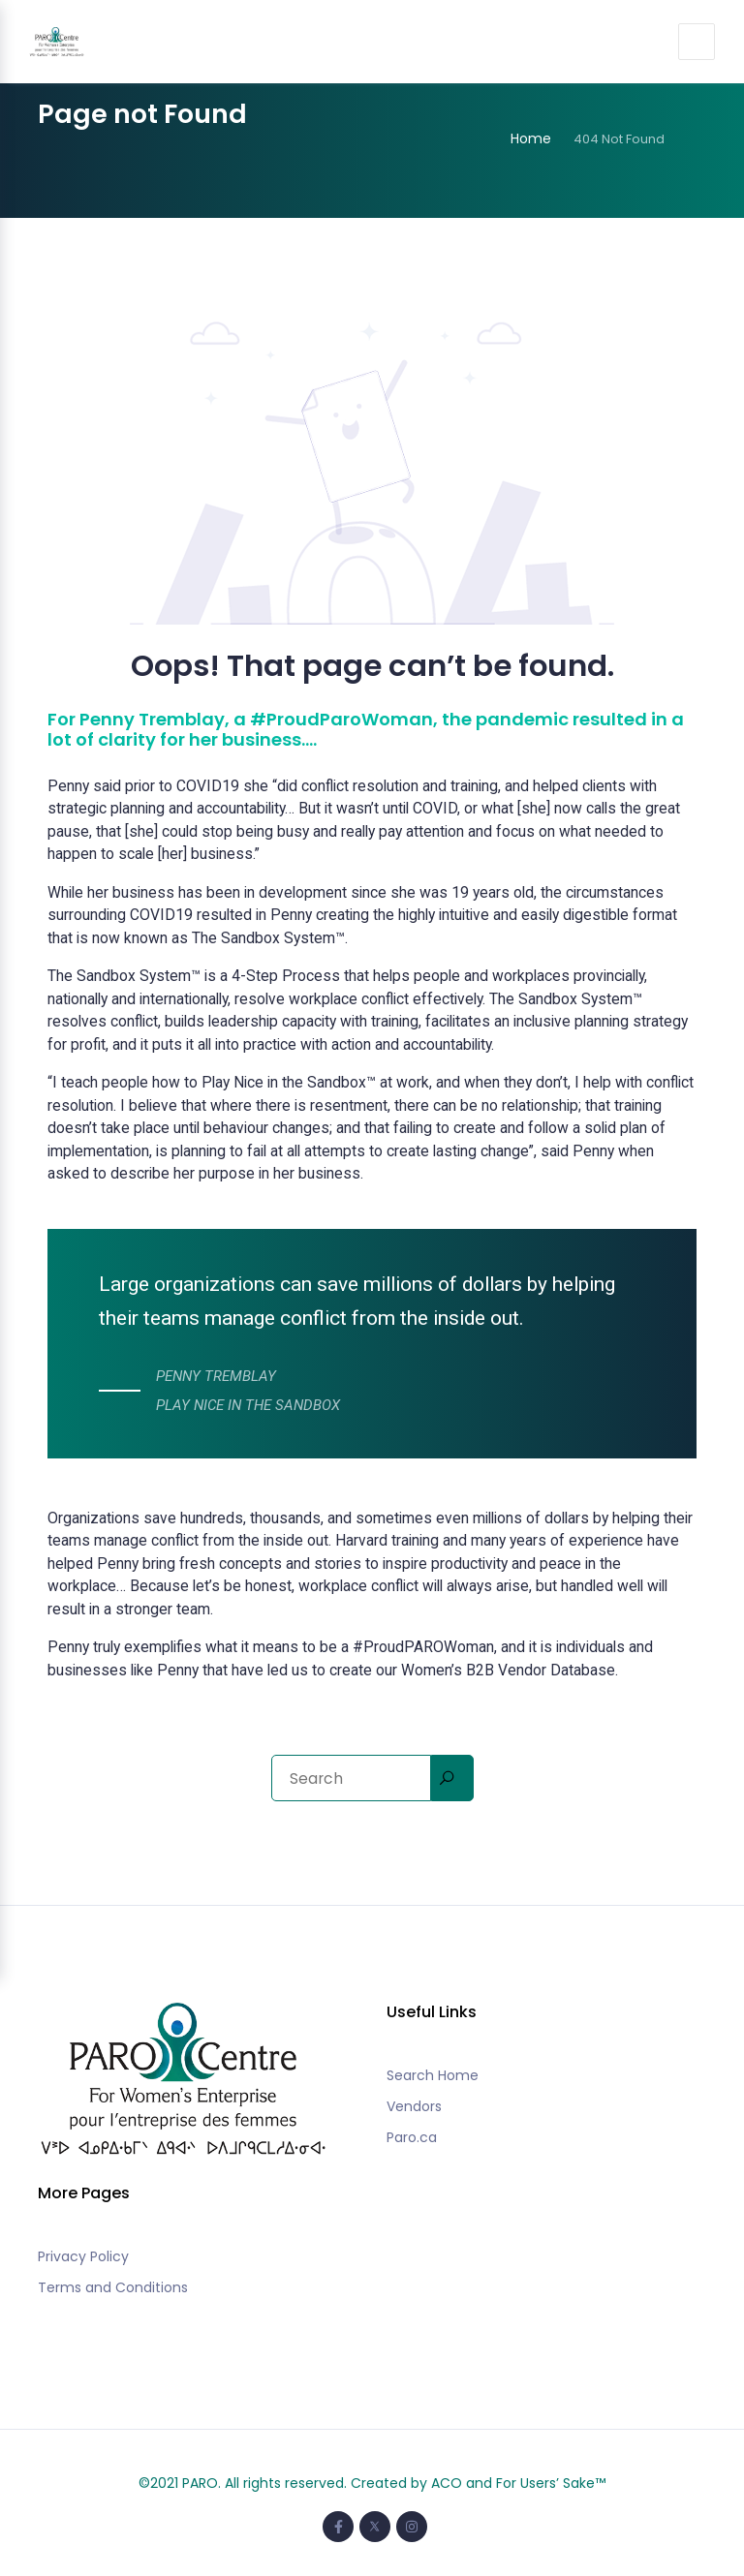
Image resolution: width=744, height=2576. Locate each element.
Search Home (433, 2075)
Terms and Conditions (113, 2287)
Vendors (414, 2106)
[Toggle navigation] (695, 41)
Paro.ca (412, 2137)
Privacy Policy (83, 2256)
